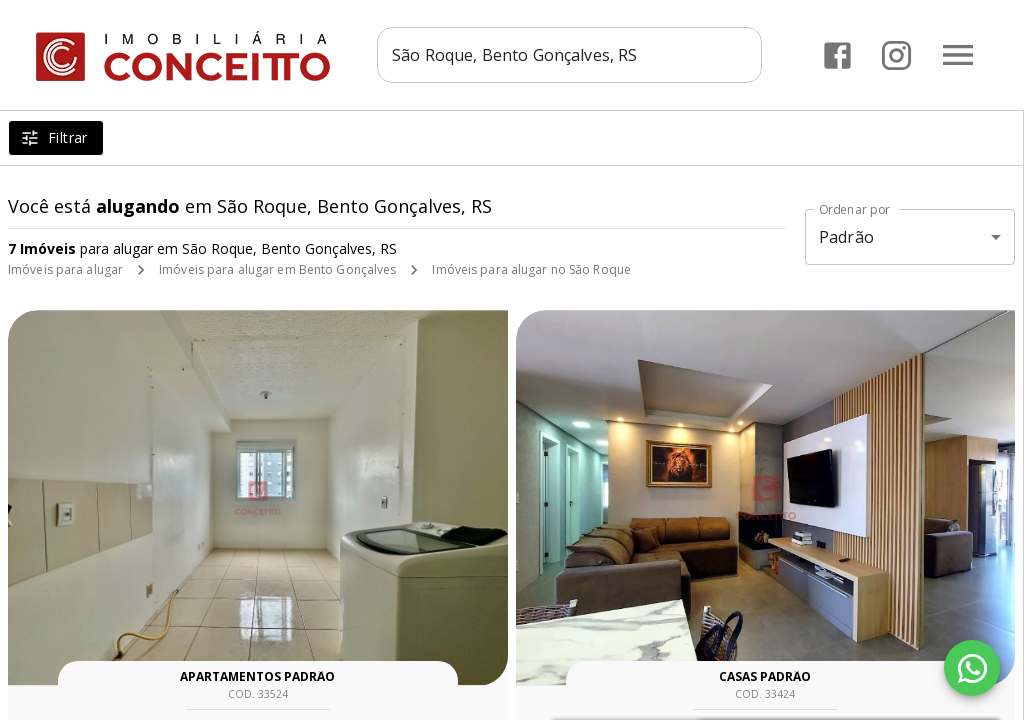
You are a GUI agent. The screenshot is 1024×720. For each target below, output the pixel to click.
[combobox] (569, 55)
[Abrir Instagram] (896, 55)
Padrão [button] (846, 237)
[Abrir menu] (958, 55)
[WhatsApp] (972, 668)
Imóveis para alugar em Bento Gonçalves (277, 269)
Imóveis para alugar (65, 269)
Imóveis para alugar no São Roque (531, 269)
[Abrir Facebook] (837, 55)
